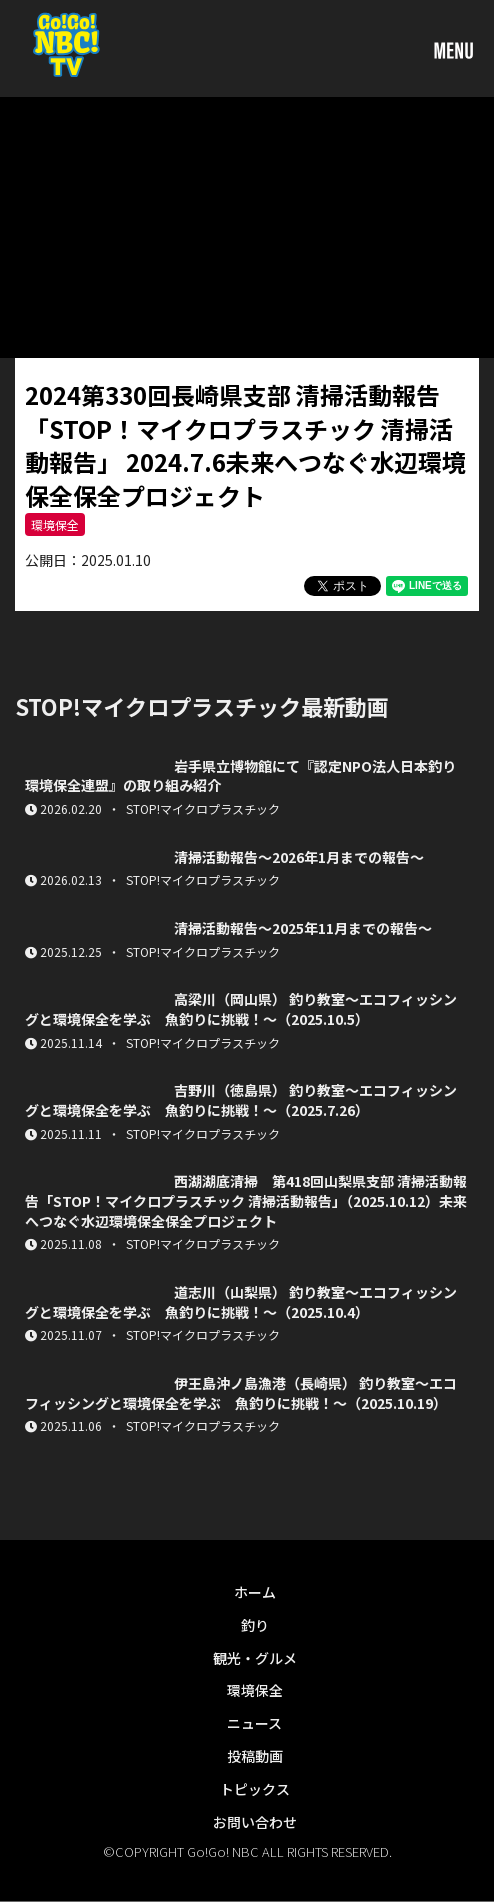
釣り (255, 1625)
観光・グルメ (255, 1658)
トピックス (255, 1789)
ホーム (255, 1592)
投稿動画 (255, 1756)
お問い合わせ (255, 1822)
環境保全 (55, 524)
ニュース (254, 1723)
